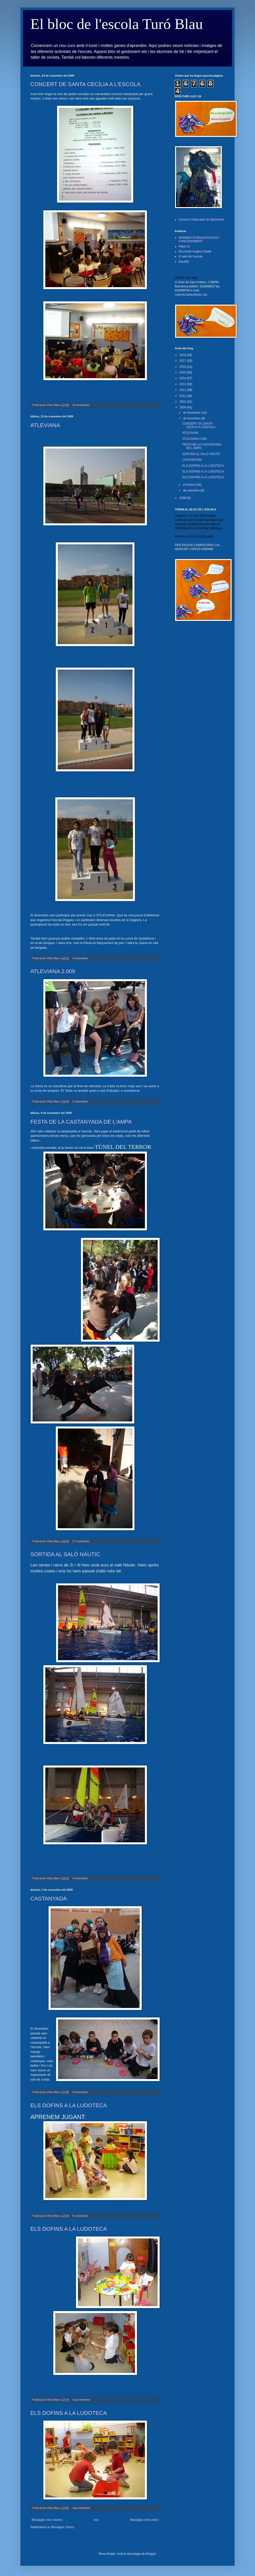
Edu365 (184, 261)
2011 (183, 396)
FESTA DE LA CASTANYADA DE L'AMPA (81, 1122)
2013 (183, 384)
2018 (183, 355)
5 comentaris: (80, 958)
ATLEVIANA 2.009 (52, 971)
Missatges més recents (47, 2520)
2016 (183, 366)
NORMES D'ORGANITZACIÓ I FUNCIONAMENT (199, 239)
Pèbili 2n (184, 246)
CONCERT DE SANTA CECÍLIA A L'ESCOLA (85, 84)
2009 (183, 407)
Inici (96, 2520)
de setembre (191, 490)
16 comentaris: (81, 404)
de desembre (192, 412)
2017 (183, 360)
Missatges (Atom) (62, 2527)
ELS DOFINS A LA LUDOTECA (68, 2105)
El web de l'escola (190, 256)
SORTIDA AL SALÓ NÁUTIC (65, 1554)
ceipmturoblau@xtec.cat (191, 294)
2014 (183, 378)
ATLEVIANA (45, 425)
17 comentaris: (81, 1541)
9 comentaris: (80, 2092)
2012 (183, 390)
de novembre (192, 418)
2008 (183, 498)
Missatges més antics (144, 2520)
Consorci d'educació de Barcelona (201, 219)
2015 (183, 372)
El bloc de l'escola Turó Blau (116, 24)
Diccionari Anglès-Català (195, 251)
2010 (183, 401)
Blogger (151, 2554)
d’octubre (189, 484)
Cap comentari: (81, 2399)
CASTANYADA (48, 1898)
